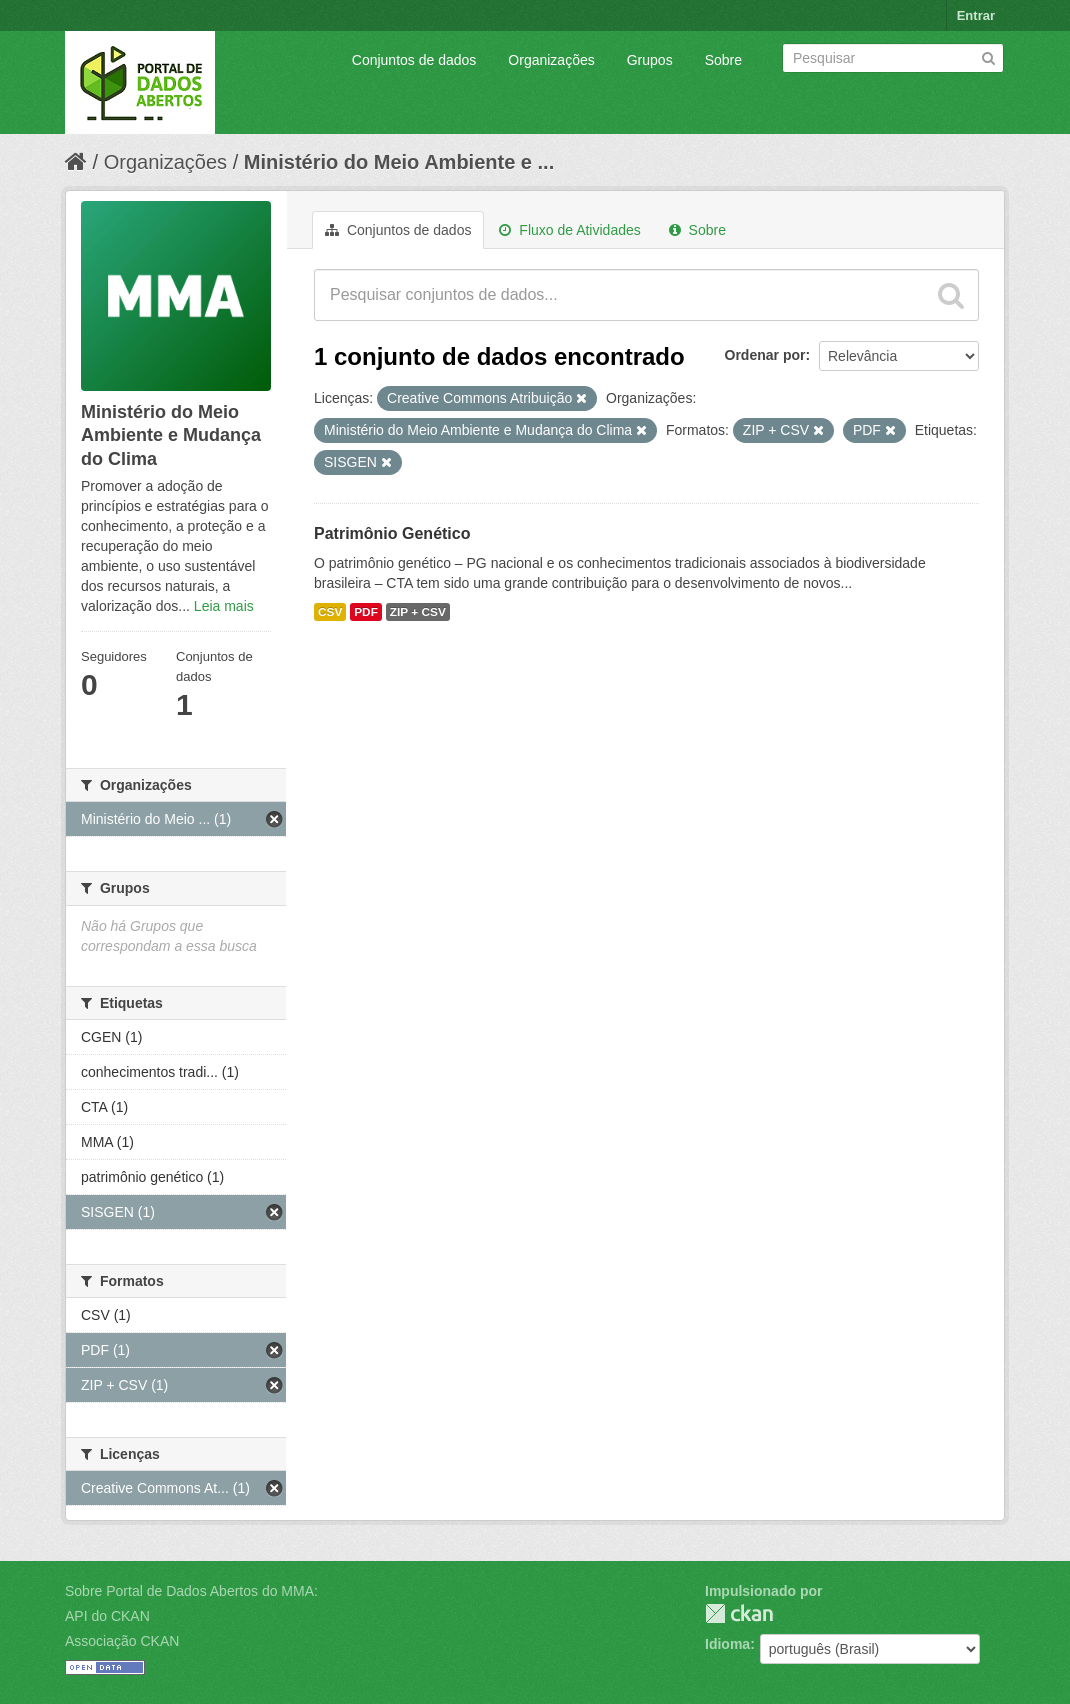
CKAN (739, 1613)
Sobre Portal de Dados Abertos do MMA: (191, 1591)
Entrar (976, 15)
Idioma (727, 1644)
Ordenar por (765, 355)
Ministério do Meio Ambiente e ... (399, 162)
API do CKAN (107, 1616)
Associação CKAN (122, 1641)
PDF (366, 612)
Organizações (551, 60)
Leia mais (224, 606)
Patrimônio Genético (392, 533)
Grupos (650, 60)
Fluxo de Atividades (569, 230)
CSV (330, 612)
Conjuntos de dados (414, 60)
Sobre (723, 60)
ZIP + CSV (418, 612)
